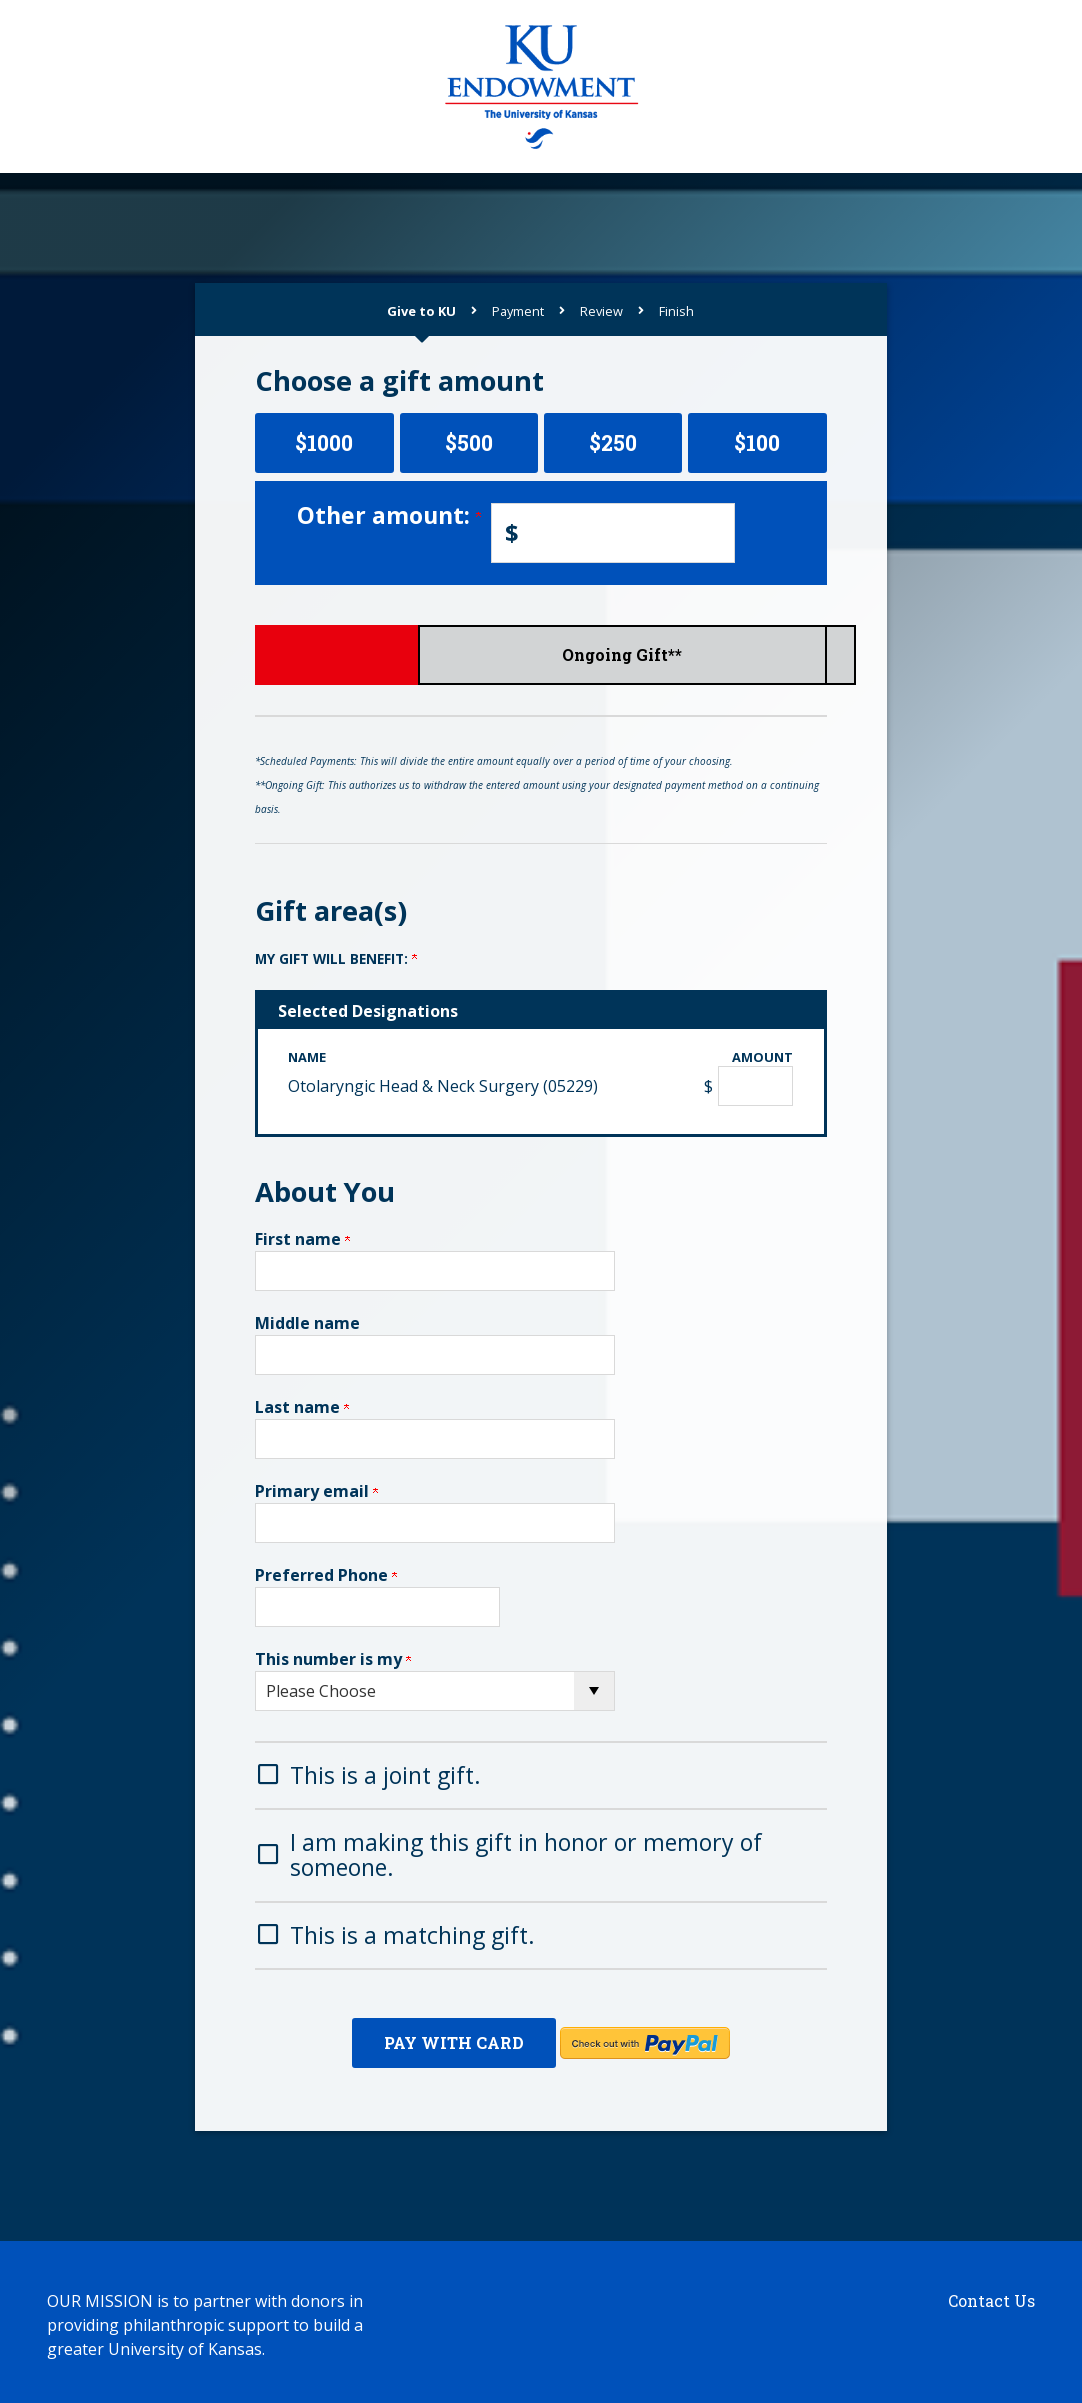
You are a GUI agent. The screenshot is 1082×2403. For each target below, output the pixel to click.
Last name (302, 1407)
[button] (540, 1773)
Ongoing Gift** (732, 654)
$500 (469, 442)
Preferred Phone (326, 1575)
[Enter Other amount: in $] (613, 533)
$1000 (324, 442)
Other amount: (389, 515)
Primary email (316, 1491)
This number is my (333, 1659)
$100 (757, 442)
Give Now (350, 654)
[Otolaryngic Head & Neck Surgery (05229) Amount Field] (755, 1086)
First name (302, 1239)
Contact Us (991, 2294)
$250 (613, 442)
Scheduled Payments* (541, 654)
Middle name (307, 1323)
